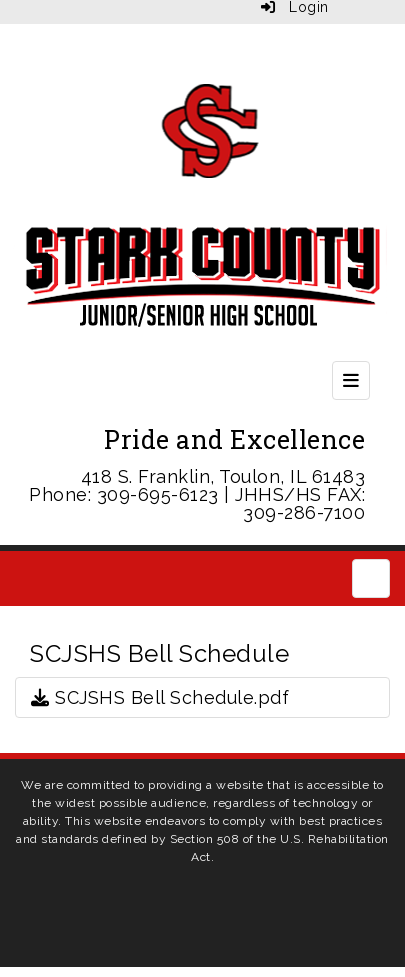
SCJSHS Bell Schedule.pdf (160, 697)
